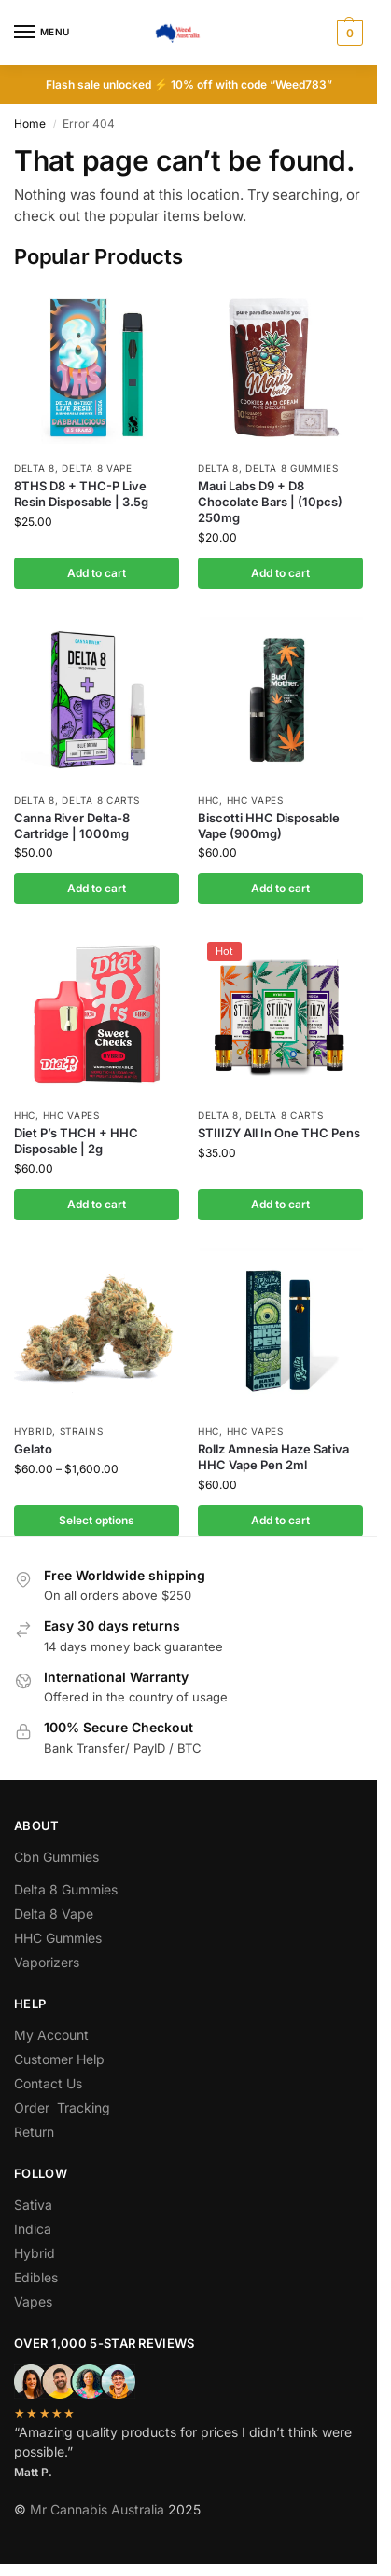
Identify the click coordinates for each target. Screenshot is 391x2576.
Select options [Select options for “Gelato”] (96, 1520)
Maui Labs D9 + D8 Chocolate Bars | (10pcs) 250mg (270, 501)
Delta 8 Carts (100, 800)
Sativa (33, 2204)
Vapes (33, 2301)
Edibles (36, 2277)
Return (34, 2132)
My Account (51, 2035)
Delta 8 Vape (97, 468)
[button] (347, 33)
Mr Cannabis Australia (97, 2509)
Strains (82, 1431)
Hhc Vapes (255, 800)
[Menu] (42, 33)
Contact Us (48, 2083)
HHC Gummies (58, 1938)
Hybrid (33, 1431)
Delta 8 (34, 468)
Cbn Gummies (56, 1857)
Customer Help (59, 2059)
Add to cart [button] (96, 573)
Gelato (33, 1448)
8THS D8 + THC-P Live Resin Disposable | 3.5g (81, 493)
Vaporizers (46, 1962)
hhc (208, 800)
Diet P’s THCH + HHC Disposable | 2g (76, 1140)
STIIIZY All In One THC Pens (279, 1132)
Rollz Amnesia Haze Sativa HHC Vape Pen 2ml (273, 1456)
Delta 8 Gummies (292, 468)
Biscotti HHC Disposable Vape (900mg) (269, 825)
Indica (32, 2229)
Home (30, 124)
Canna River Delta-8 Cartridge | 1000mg (72, 825)
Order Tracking (62, 2107)
